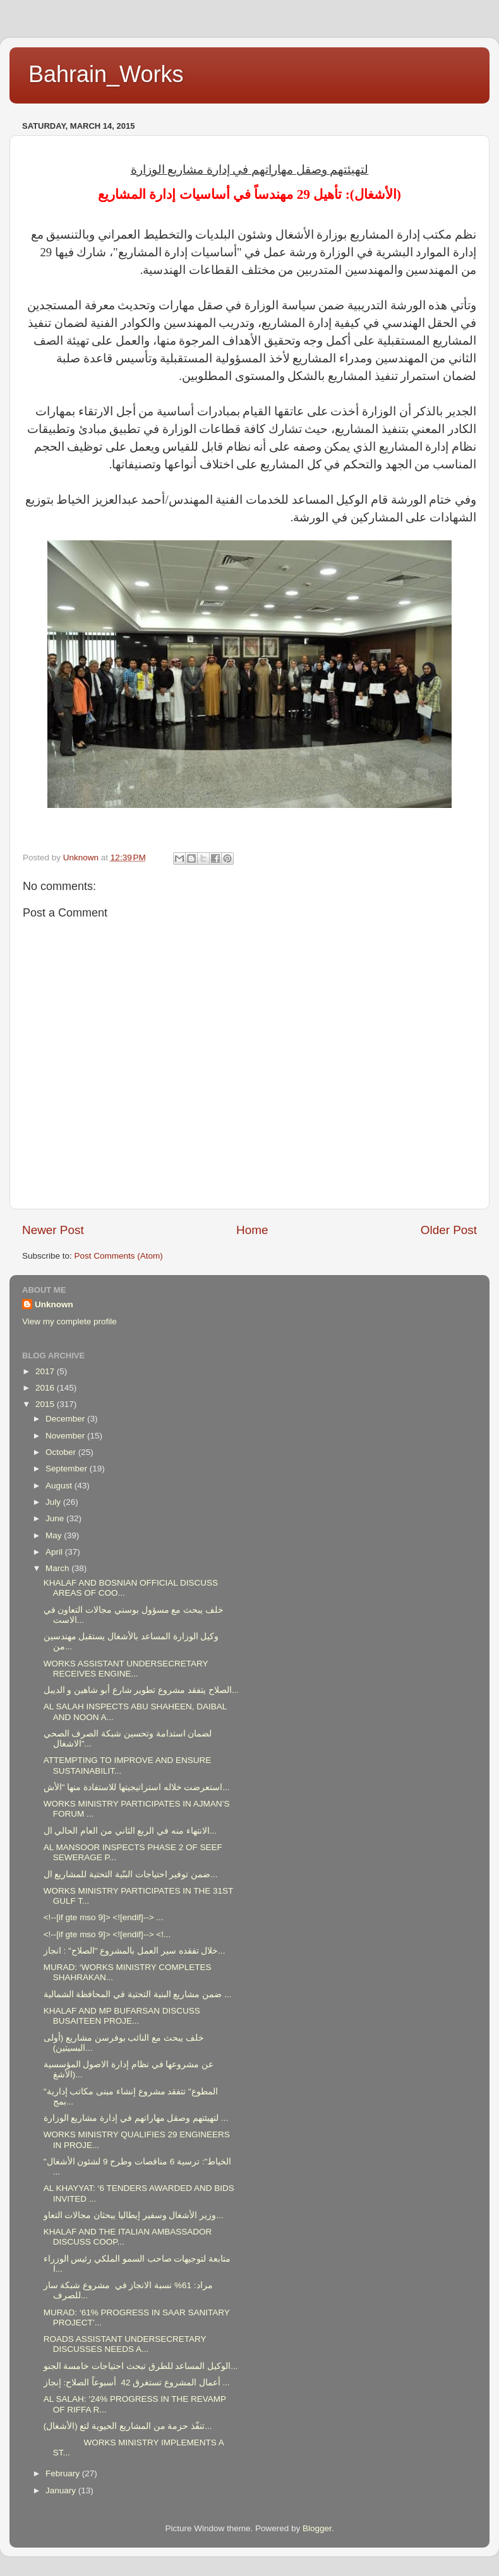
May (54, 1535)
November (66, 1435)
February (63, 2473)
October (61, 1452)
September (67, 1468)
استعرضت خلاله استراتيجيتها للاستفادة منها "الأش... (137, 1787)
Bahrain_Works (105, 74)
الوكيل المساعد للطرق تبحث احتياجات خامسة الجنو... (141, 2366)
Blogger (317, 2528)
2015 (46, 1404)
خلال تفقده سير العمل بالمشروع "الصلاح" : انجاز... (134, 1951)
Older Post (449, 1230)
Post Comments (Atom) (119, 1256)
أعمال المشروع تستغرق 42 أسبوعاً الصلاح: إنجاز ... (137, 2382)
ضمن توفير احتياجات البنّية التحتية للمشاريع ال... (131, 1874)
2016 (46, 1387)
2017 (46, 1371)
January (61, 2490)
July (54, 1502)
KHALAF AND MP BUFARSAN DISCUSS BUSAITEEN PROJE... (122, 2016)
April (55, 1552)
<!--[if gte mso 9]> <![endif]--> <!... (107, 1934)
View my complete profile (69, 1321)
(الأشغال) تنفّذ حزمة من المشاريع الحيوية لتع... (128, 2426)
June (55, 1518)
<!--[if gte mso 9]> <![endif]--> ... (104, 1917)
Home (252, 1230)
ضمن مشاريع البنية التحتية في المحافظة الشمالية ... (138, 1994)
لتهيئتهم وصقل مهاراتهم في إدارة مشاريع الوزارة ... (136, 2118)
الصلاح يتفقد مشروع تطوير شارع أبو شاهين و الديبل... (141, 1690)
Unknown (54, 1304)
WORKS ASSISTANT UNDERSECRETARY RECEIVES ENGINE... (126, 1668)
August (60, 1485)
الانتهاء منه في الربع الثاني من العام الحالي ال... (130, 1831)
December (66, 1418)
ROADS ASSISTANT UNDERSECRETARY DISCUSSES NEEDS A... (125, 2344)
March (58, 1568)
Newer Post (53, 1230)
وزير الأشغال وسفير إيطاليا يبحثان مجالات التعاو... (134, 2215)
